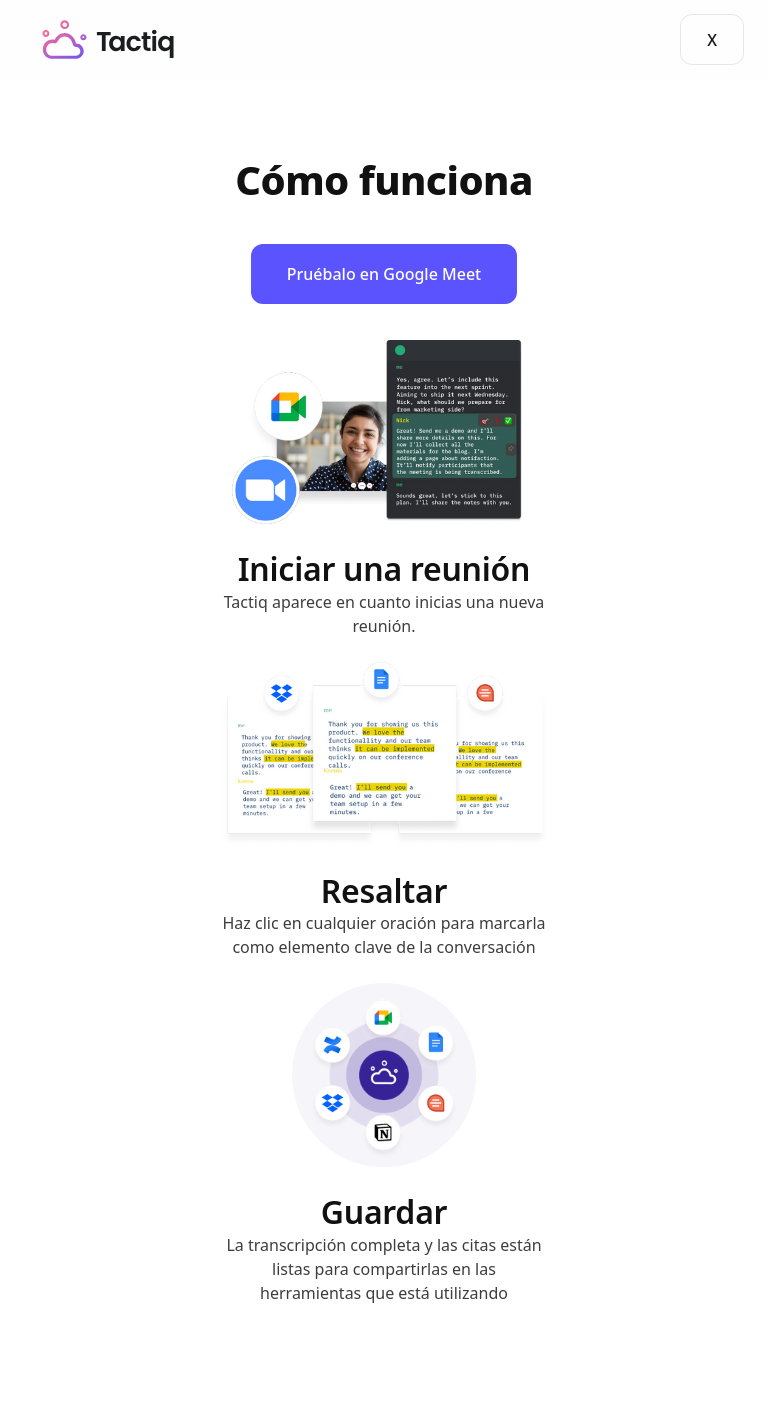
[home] (109, 39)
